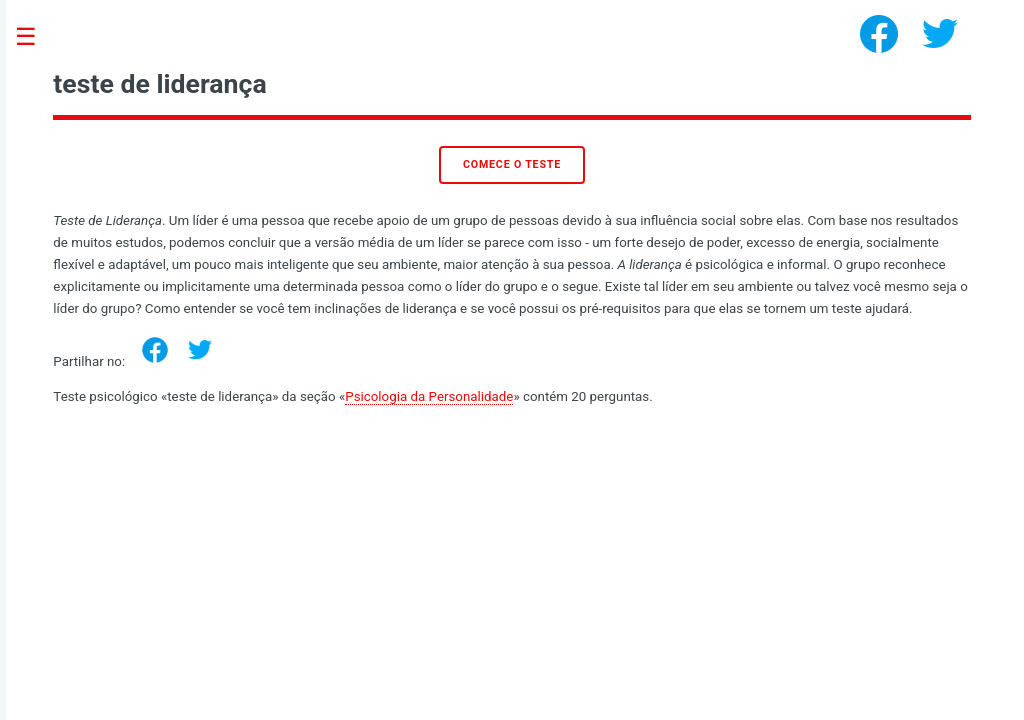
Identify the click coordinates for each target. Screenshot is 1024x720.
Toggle (36, 37)
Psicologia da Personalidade (429, 396)
